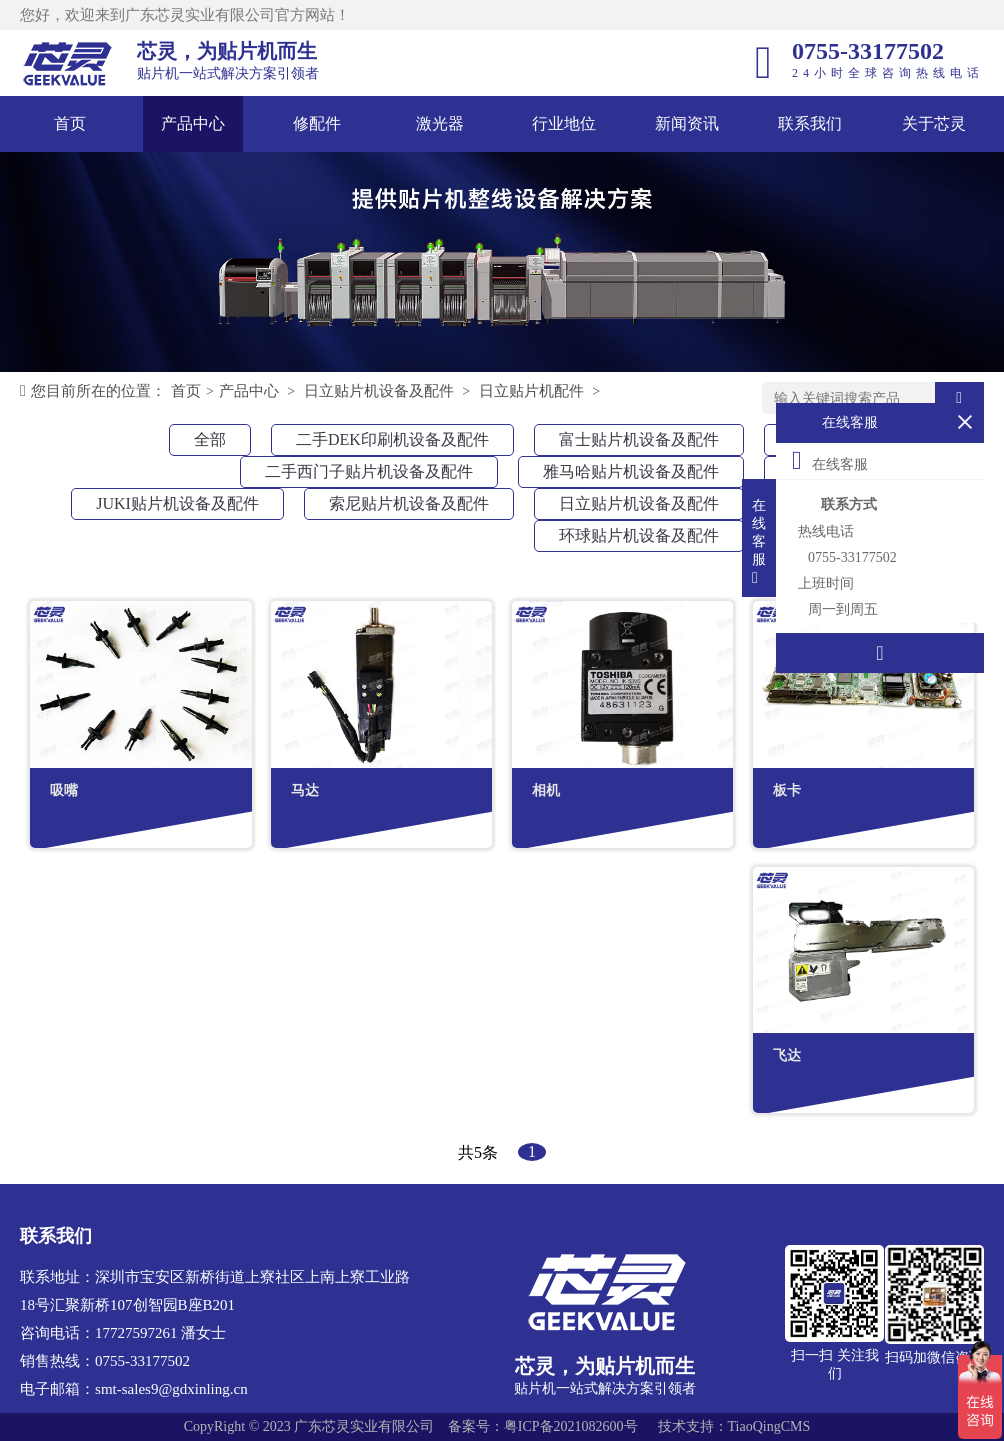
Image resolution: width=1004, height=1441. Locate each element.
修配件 (317, 123)
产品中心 (193, 123)
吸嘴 (64, 790)
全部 (210, 439)
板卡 (787, 790)
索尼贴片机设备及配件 (409, 503)
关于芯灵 (934, 123)
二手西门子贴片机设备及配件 (369, 471)
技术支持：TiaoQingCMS (734, 1426)
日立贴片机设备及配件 (379, 391)
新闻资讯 (687, 123)
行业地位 (564, 123)
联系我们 (810, 123)
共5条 (478, 1152)
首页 (70, 123)
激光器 (440, 123)
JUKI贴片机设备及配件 (177, 503)
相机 (546, 790)
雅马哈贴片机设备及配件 (631, 471)
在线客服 (830, 460)
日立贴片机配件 (531, 391)
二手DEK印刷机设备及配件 (392, 439)
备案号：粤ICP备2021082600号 (543, 1426)
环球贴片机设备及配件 (639, 535)
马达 (305, 790)
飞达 (787, 1055)
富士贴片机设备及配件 (639, 439)
